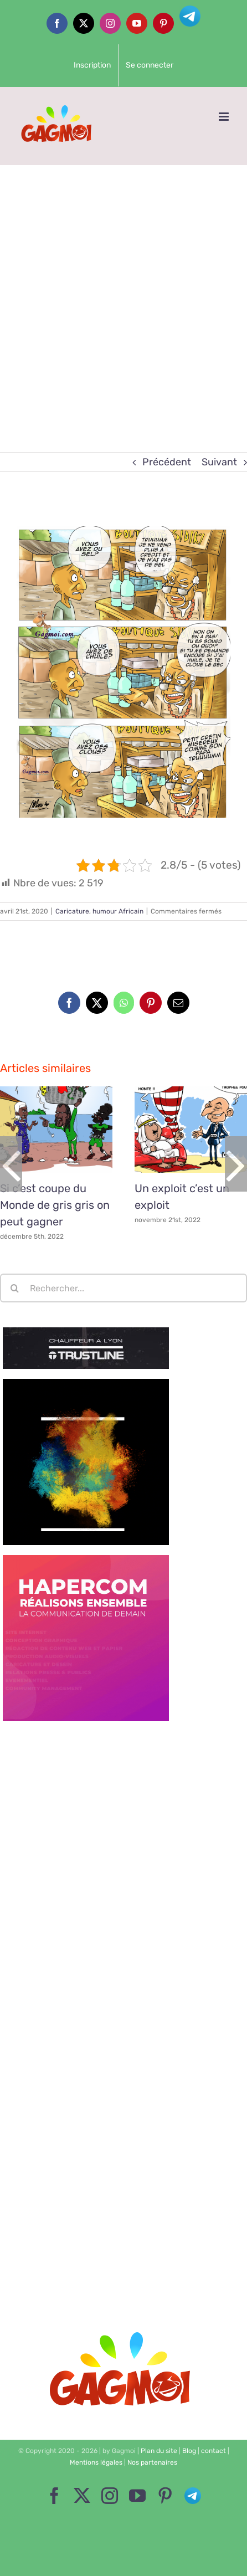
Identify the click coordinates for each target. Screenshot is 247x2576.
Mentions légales (96, 2462)
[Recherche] (14, 1288)
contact (213, 2451)
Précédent (166, 462)
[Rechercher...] (123, 1288)
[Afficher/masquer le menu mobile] (224, 116)
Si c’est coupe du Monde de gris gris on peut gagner (55, 1205)
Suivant (219, 462)
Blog (189, 2451)
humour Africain (117, 911)
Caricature (72, 911)
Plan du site (159, 2451)
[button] (11, 1164)
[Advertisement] (123, 294)
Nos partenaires (152, 2462)
